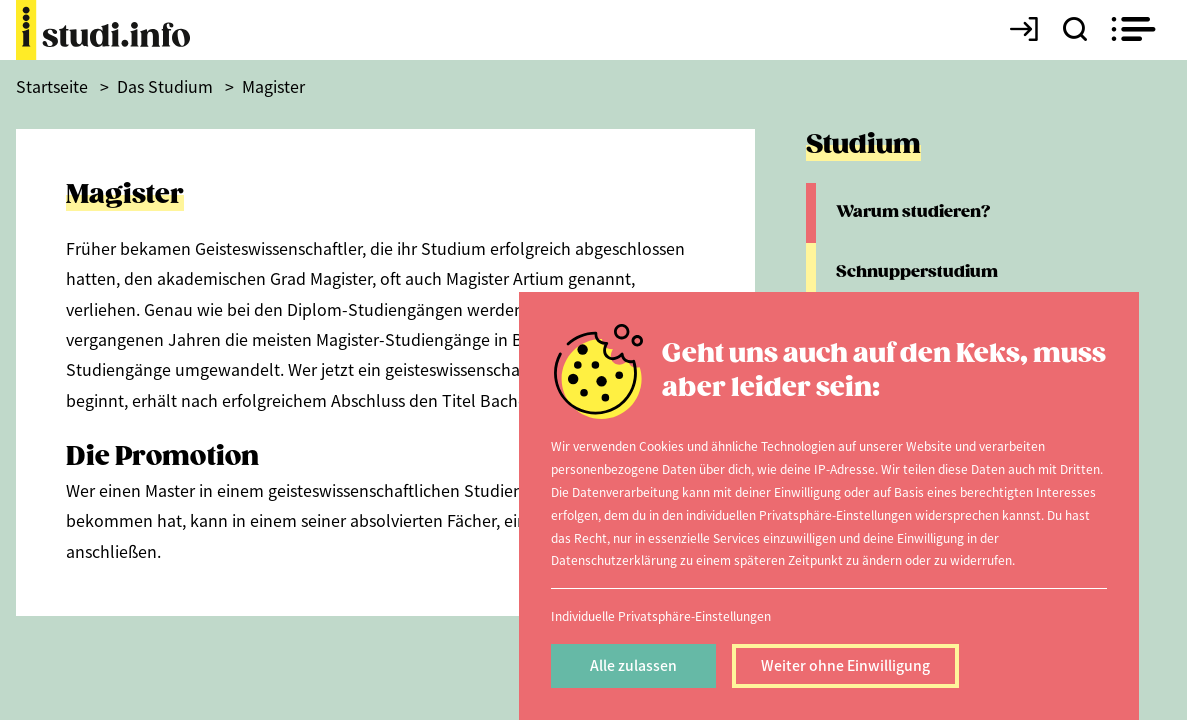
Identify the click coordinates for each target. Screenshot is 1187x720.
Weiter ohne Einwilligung (845, 665)
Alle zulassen (633, 665)
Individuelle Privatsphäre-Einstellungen (661, 615)
